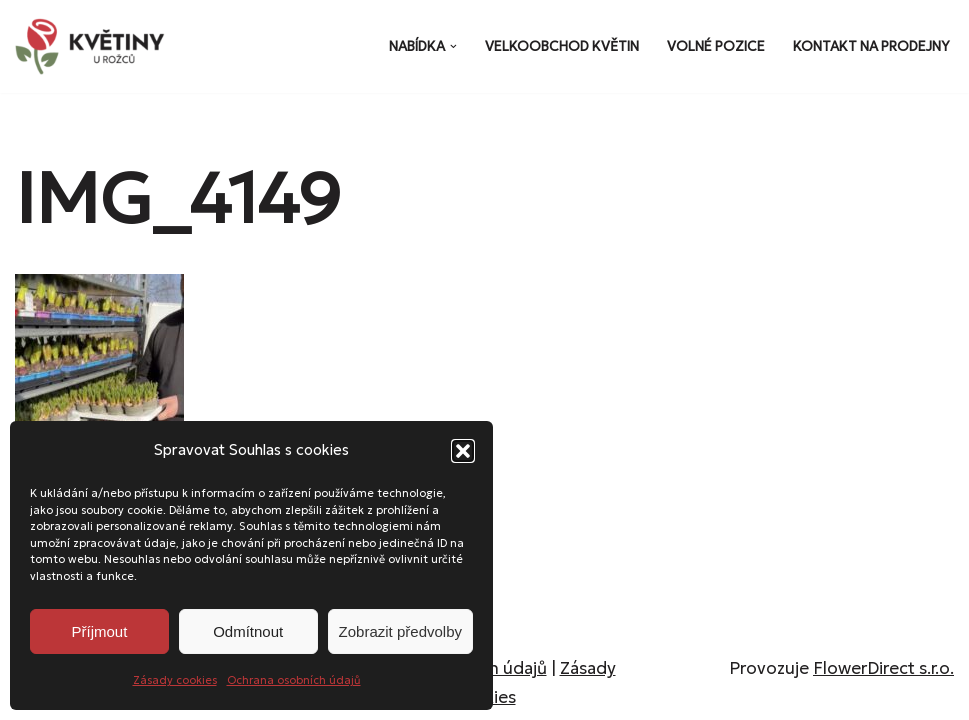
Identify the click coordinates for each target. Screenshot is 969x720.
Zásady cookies (175, 680)
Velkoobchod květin (562, 46)
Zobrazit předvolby (400, 631)
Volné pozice (716, 46)
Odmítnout (248, 631)
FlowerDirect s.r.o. (883, 668)
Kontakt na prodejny (871, 46)
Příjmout (99, 631)
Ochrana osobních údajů (294, 680)
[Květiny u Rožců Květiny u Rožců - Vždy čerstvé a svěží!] (95, 46)
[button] (463, 451)
